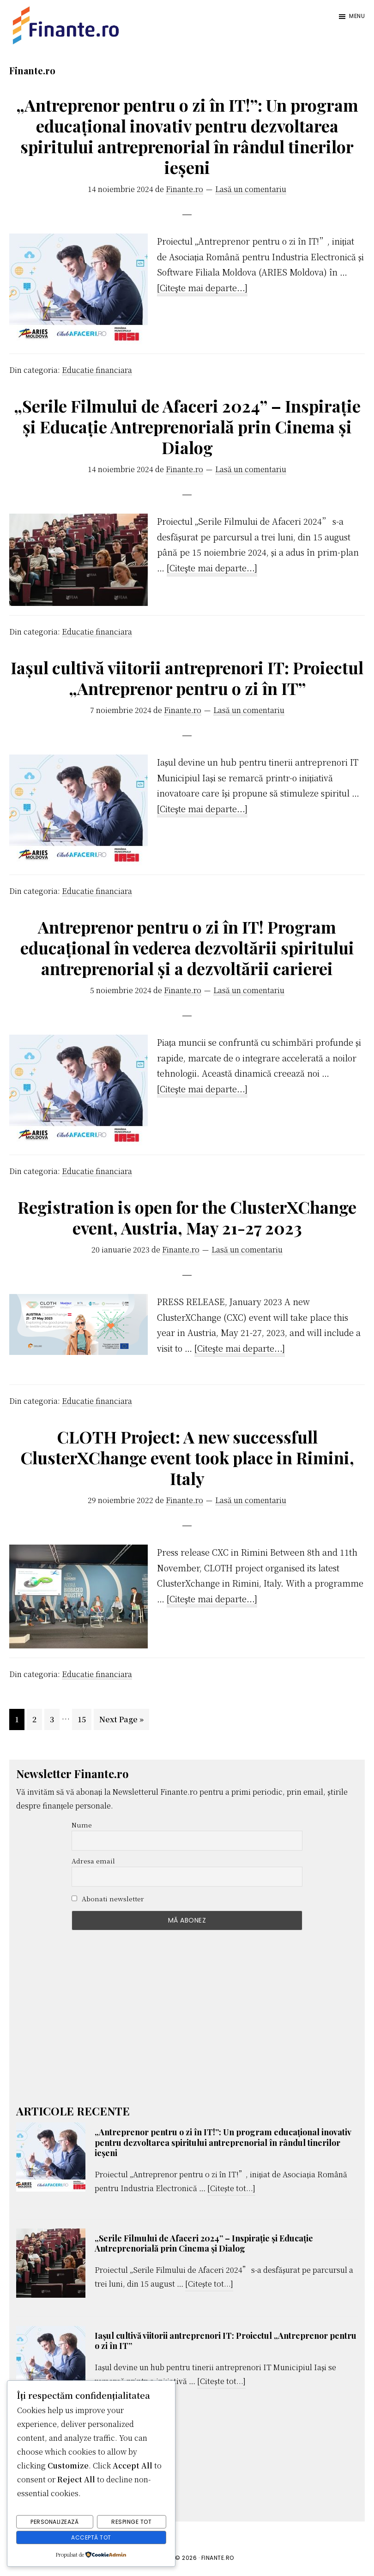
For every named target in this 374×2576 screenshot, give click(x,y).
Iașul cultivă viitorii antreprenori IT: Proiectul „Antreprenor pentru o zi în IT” (187, 677)
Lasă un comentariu (250, 189)
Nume (82, 1824)
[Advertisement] (187, 2020)
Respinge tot (131, 2523)
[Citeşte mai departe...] (202, 288)
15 (84, 1718)
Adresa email (93, 1860)
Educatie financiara (97, 370)
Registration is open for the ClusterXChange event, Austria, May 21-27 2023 (187, 1217)
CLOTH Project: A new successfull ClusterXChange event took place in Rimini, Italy (187, 1457)
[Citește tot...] (231, 2188)
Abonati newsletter (108, 1898)
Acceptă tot (91, 2537)
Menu (357, 16)
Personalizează (54, 2523)
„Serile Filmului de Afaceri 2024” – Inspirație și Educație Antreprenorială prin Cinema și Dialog (187, 426)
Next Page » (121, 1721)
